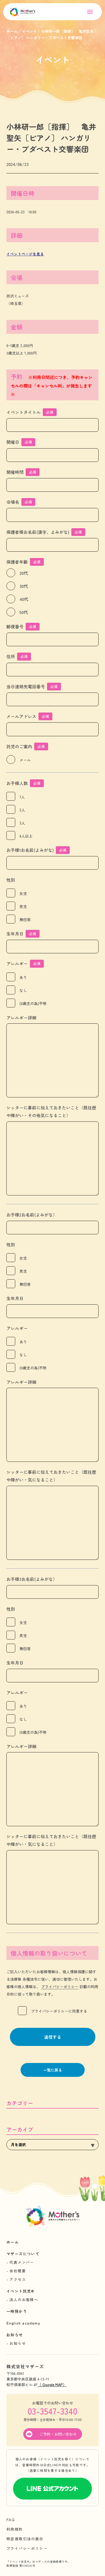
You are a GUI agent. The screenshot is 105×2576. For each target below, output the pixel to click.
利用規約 (14, 2529)
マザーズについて (22, 2253)
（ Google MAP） (52, 2384)
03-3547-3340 (52, 2411)
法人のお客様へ (23, 2299)
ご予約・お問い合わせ (58, 2434)
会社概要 (17, 2270)
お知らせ (14, 2334)
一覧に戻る (52, 2070)
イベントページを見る (25, 254)
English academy (23, 2323)
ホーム (12, 2242)
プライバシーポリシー (60, 1986)
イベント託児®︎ (20, 2291)
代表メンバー (21, 2262)
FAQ (10, 2519)
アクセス (17, 2279)
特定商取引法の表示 (25, 2538)
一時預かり (16, 2311)
